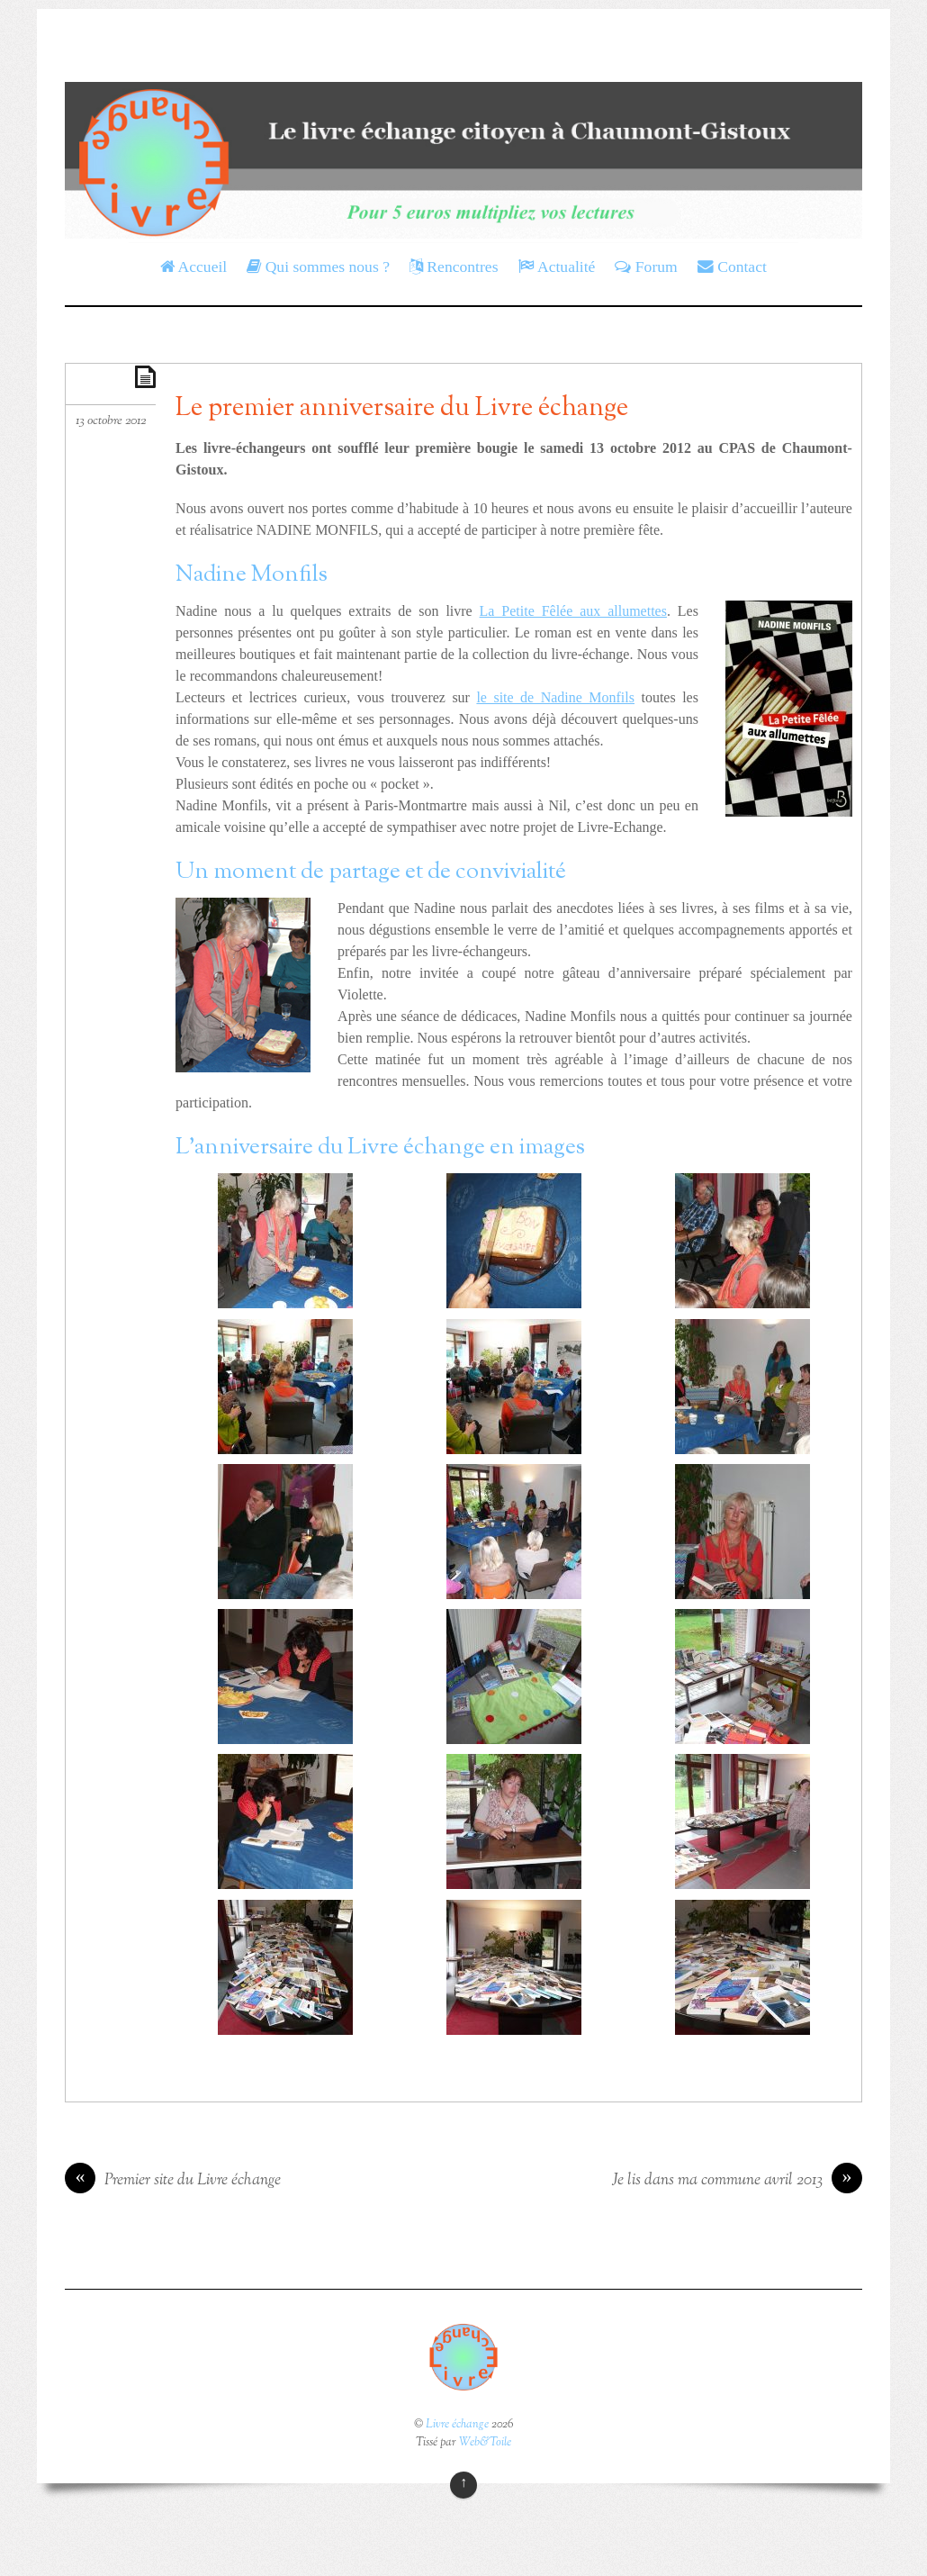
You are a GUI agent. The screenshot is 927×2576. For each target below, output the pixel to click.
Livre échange (457, 2425)
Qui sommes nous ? (318, 267)
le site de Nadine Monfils (555, 697)
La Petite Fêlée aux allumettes (573, 611)
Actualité (557, 267)
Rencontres (454, 267)
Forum (646, 267)
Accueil (193, 267)
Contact (732, 267)
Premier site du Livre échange (173, 2181)
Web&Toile (485, 2443)
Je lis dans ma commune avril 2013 (737, 2181)
